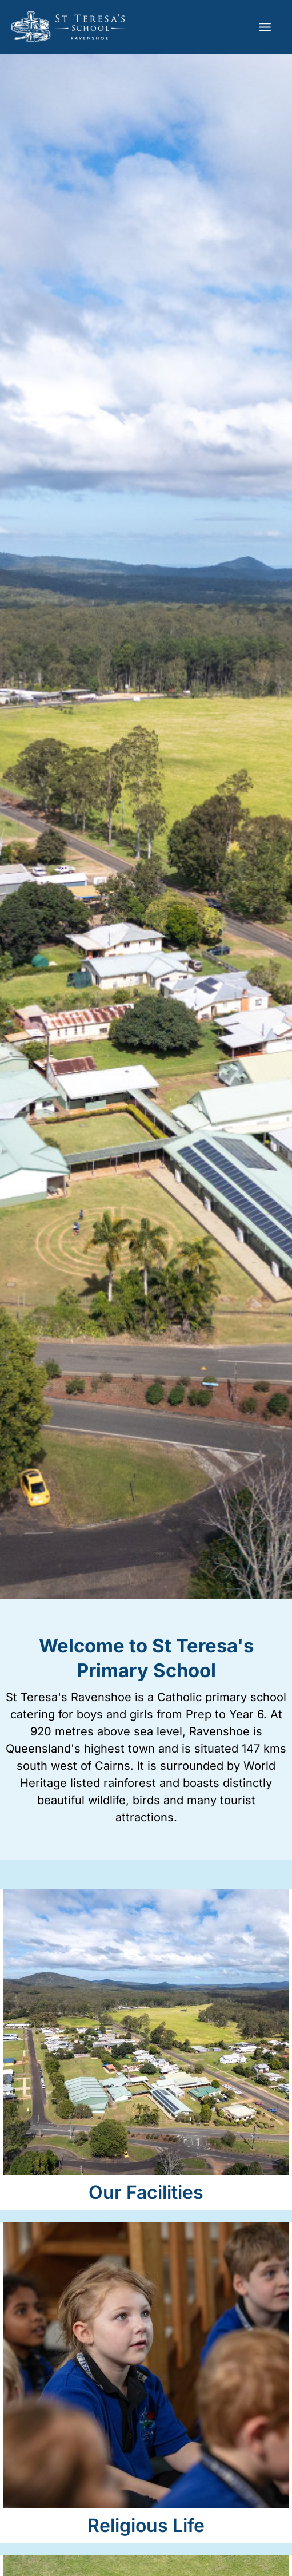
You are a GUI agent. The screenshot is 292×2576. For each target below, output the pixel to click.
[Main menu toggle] (265, 27)
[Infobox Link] (146, 2049)
